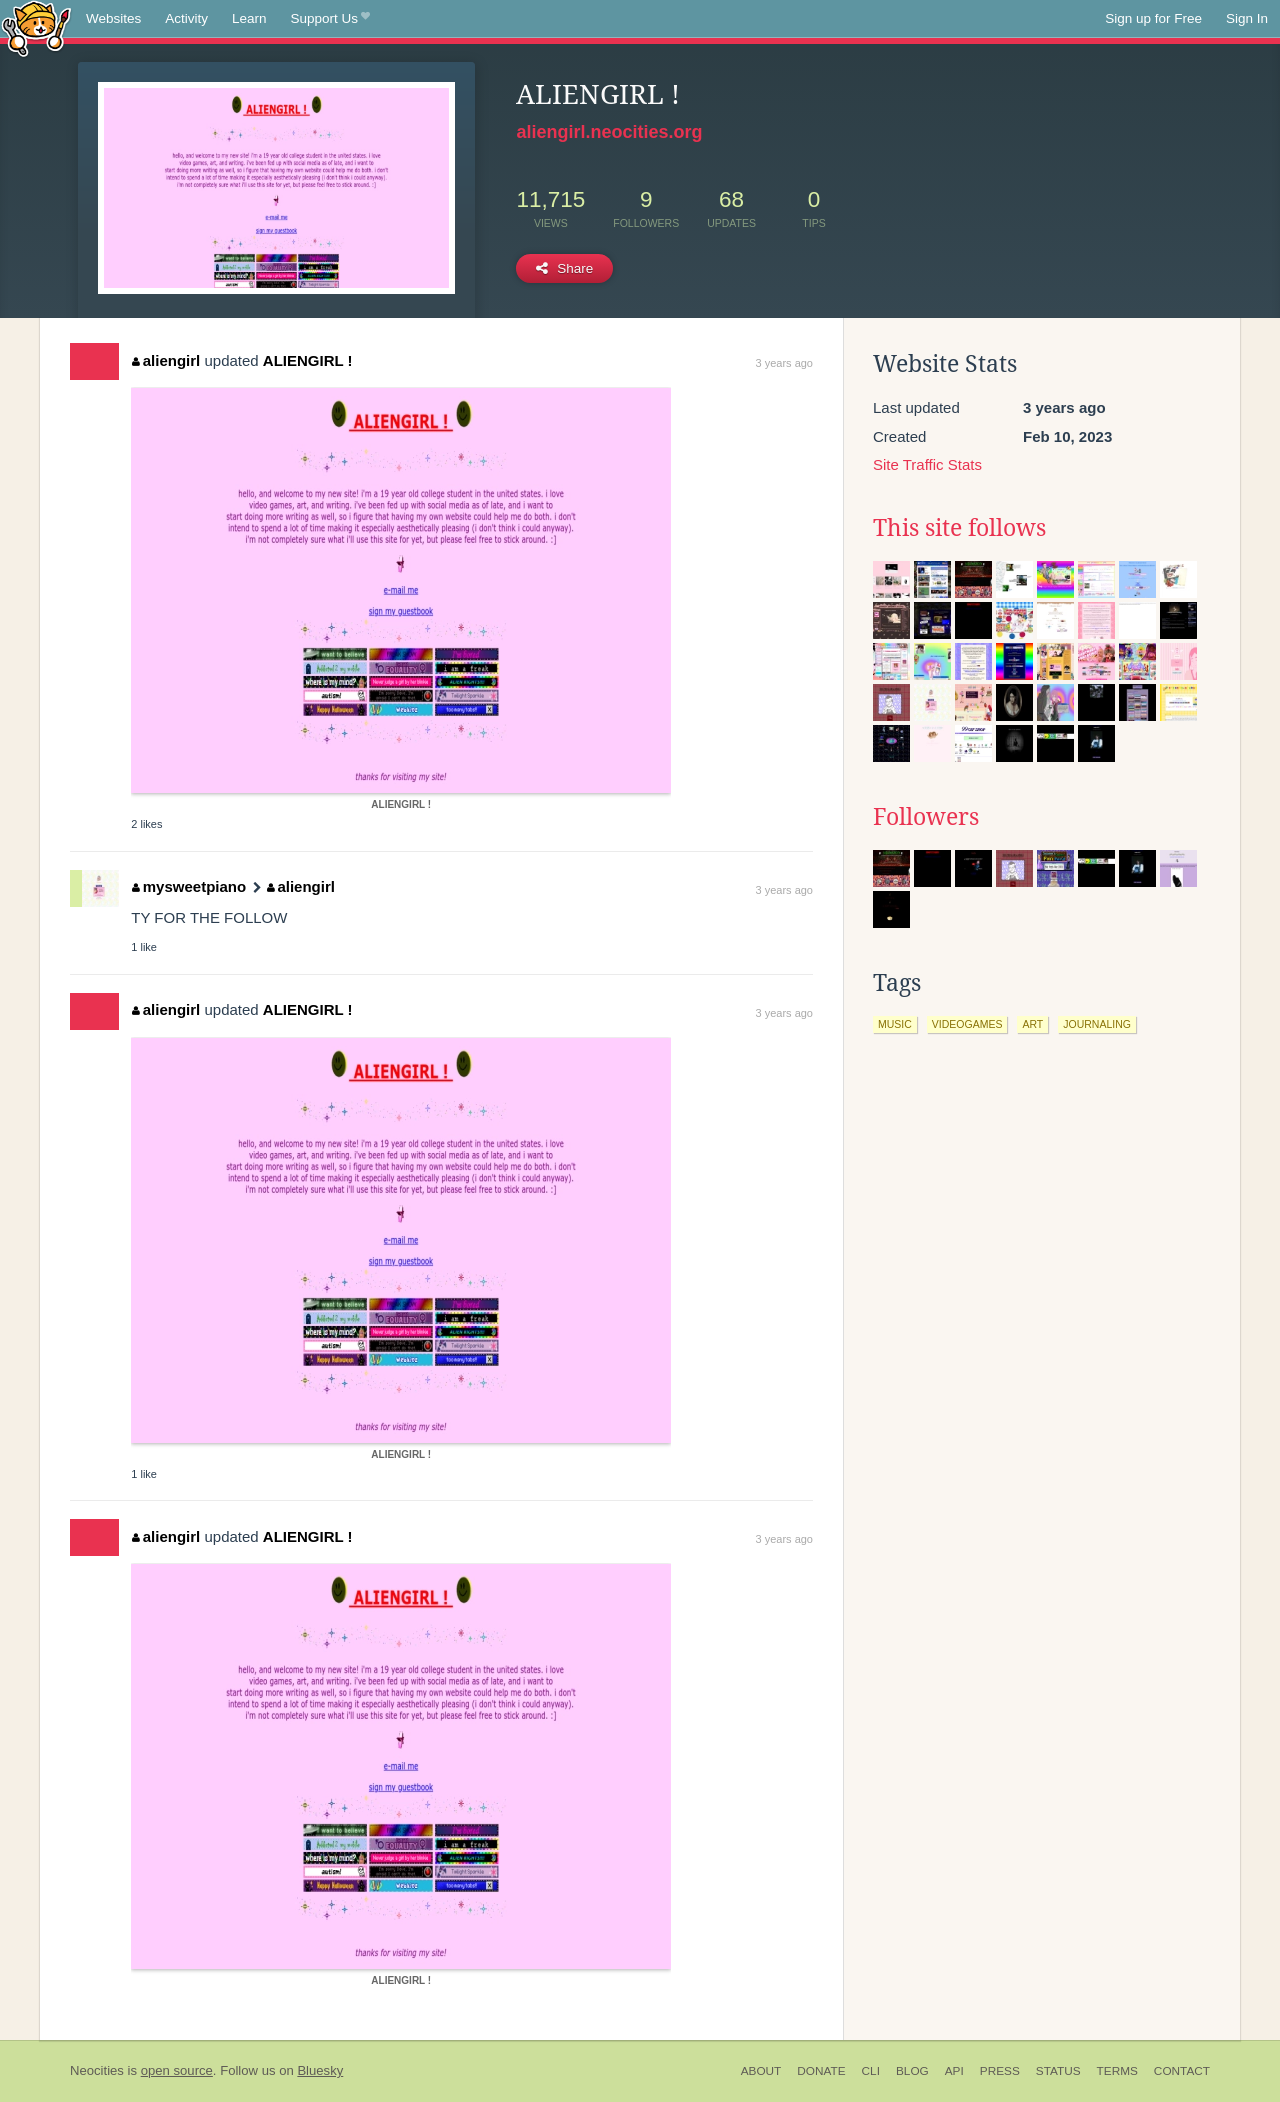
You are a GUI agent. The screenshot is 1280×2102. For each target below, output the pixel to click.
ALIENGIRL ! (308, 360)
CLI (871, 2071)
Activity (186, 18)
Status (1058, 2071)
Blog (912, 2071)
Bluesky (320, 2070)
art (1032, 1024)
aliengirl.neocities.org (609, 132)
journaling (1097, 1024)
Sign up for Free (1153, 18)
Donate (821, 2071)
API (954, 2071)
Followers (926, 817)
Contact (1182, 2071)
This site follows (959, 528)
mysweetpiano (189, 886)
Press (1000, 2071)
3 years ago (784, 363)
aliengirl (166, 360)
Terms (1117, 2071)
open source (177, 2070)
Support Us (330, 19)
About (761, 2071)
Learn (249, 18)
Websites (113, 18)
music (895, 1024)
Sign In (1247, 18)
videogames (967, 1024)
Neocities (97, 2070)
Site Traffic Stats (927, 464)
